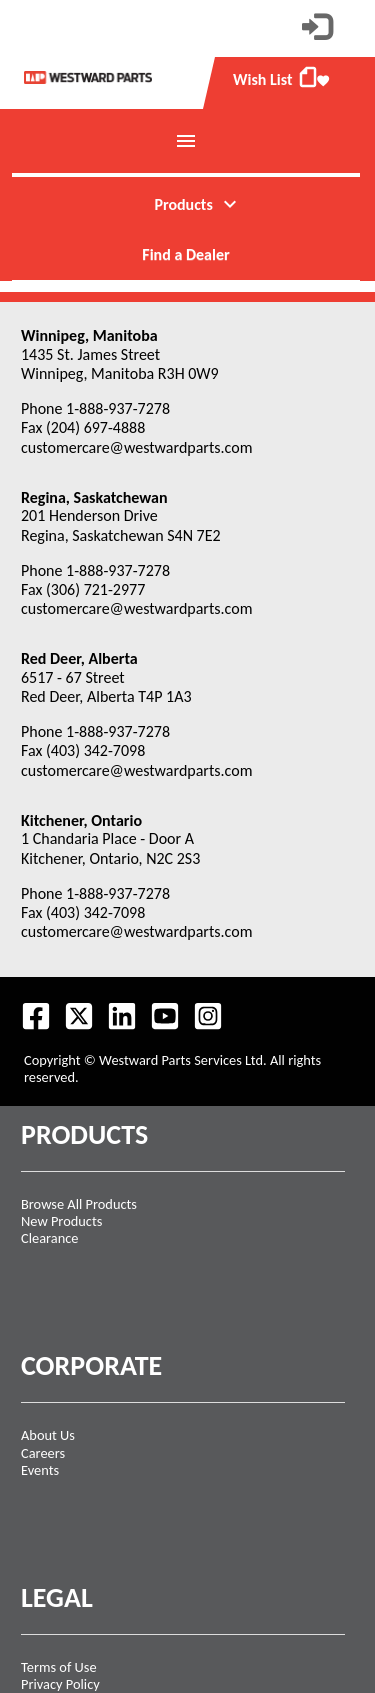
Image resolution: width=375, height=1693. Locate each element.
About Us (48, 1435)
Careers (43, 1453)
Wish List (281, 77)
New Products (61, 1221)
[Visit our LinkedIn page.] (122, 1016)
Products (197, 204)
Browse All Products (79, 1204)
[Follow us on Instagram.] (208, 1016)
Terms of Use (59, 1667)
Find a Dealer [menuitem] (185, 254)
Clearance (49, 1238)
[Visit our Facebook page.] (36, 1016)
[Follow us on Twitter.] (79, 1016)
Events (40, 1470)
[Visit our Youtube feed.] (165, 1016)
